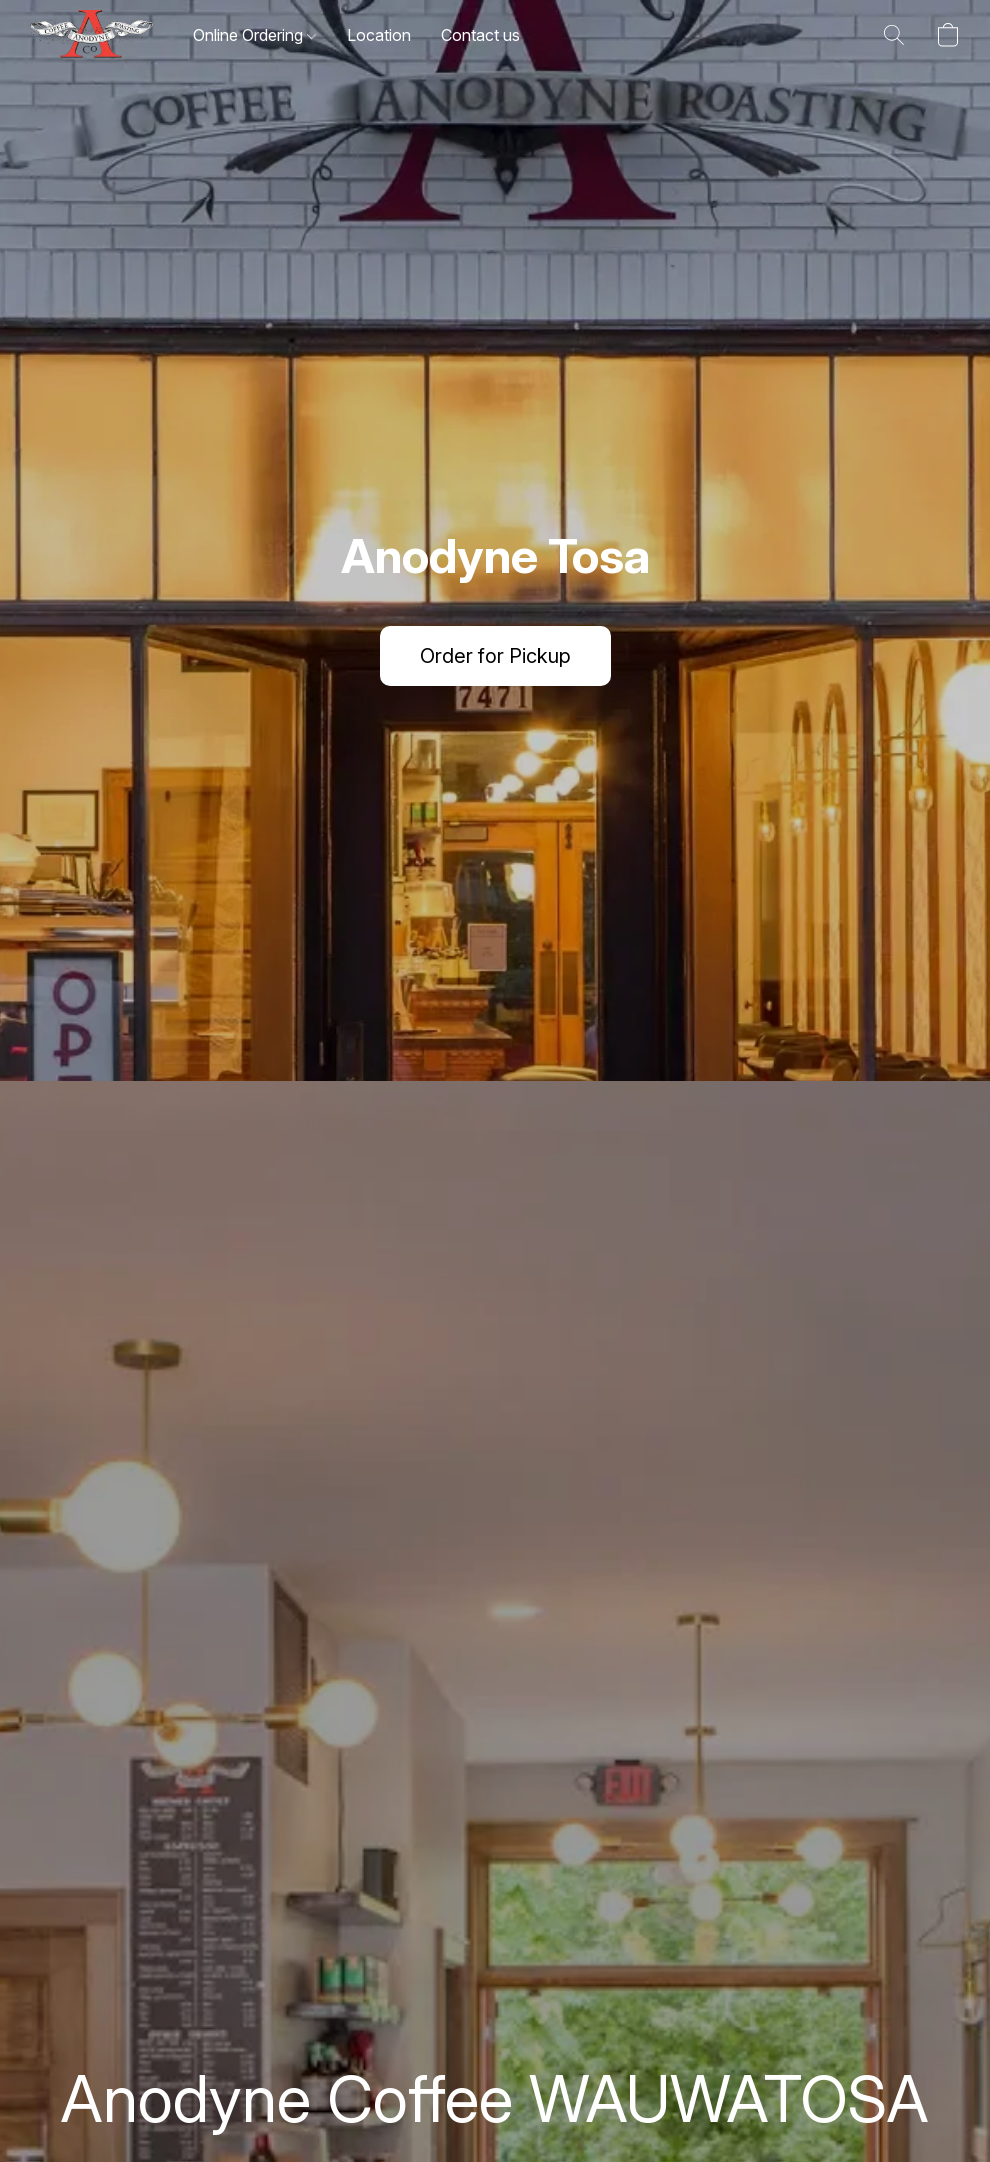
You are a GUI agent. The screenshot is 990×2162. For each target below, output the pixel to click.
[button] (91, 35)
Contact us (480, 35)
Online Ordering (254, 35)
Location (379, 35)
